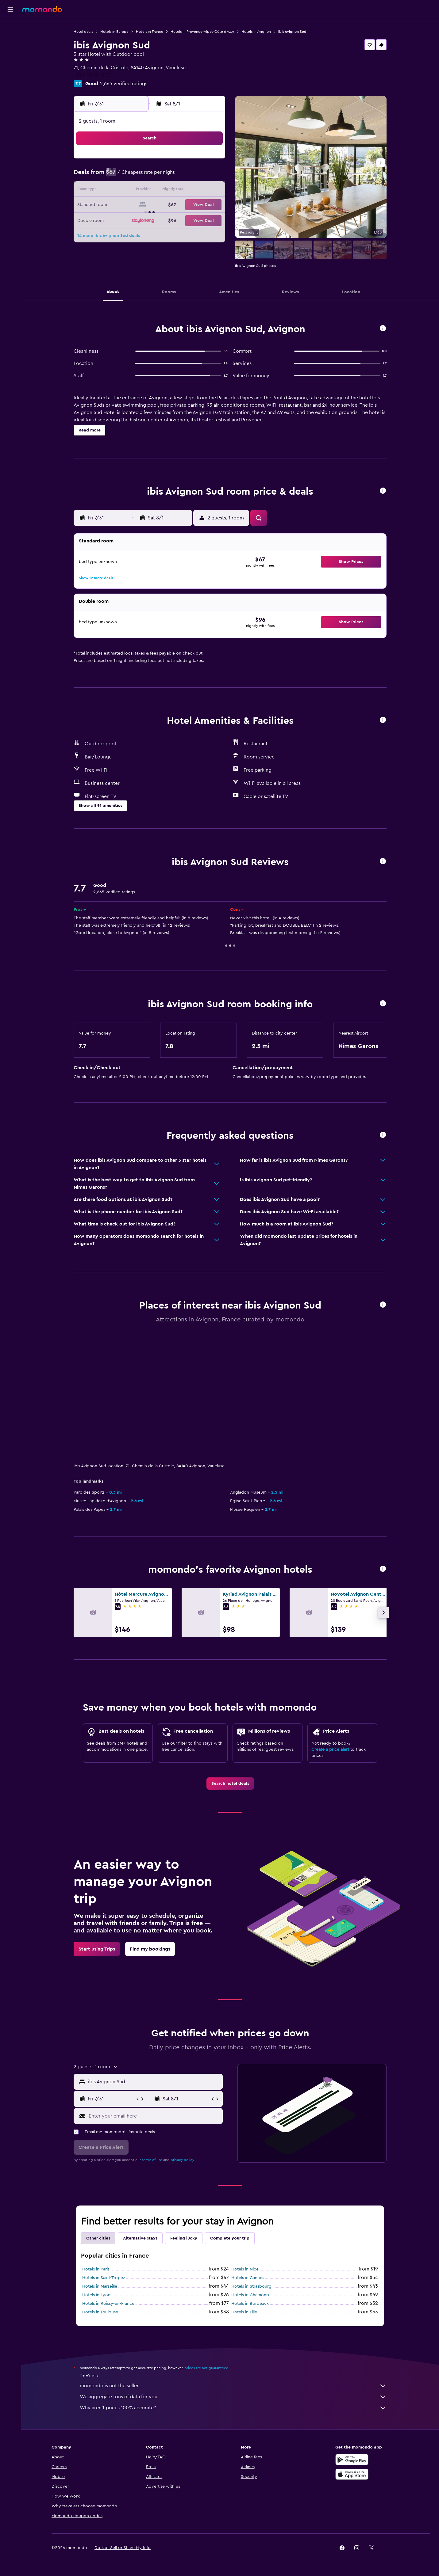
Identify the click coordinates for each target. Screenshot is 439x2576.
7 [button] (150, 175)
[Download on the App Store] (351, 2474)
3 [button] (194, 161)
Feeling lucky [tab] (183, 2238)
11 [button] (209, 175)
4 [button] (209, 161)
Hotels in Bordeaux (250, 2303)
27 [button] (135, 220)
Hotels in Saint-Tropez (103, 2278)
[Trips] (10, 84)
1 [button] (165, 161)
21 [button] (150, 205)
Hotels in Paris (96, 2269)
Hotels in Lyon (96, 2295)
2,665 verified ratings (123, 83)
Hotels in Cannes (247, 2278)
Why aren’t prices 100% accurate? (233, 2407)
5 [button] (121, 175)
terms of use (152, 2160)
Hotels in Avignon (256, 31)
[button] (10, 9)
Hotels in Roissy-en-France (108, 2303)
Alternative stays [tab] (140, 2238)
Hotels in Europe (114, 31)
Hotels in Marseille (99, 2286)
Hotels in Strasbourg (251, 2286)
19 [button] (121, 205)
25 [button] (209, 205)
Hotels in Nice (245, 2269)
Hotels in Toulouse (100, 2312)
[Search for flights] (10, 28)
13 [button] (135, 190)
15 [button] (165, 190)
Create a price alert (330, 1749)
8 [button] (165, 175)
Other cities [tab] (98, 2238)
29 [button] (165, 220)
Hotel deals (83, 31)
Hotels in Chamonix (250, 2295)
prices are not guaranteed (206, 2368)
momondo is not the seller (233, 2385)
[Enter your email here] (154, 2116)
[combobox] (153, 2081)
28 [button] (150, 220)
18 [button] (209, 190)
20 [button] (136, 205)
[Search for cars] (10, 54)
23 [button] (180, 205)
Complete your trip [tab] (229, 2238)
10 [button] (194, 175)
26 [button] (121, 220)
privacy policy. (183, 2160)
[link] (230, 1783)
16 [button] (180, 190)
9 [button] (180, 175)
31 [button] (194, 220)
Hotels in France (149, 31)
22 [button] (165, 205)
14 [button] (150, 190)
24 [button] (194, 205)
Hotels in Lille (244, 2312)
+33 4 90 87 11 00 (93, 75)
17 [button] (194, 190)
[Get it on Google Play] (351, 2459)
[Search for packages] (10, 67)
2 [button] (180, 161)
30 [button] (180, 220)
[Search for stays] (10, 41)
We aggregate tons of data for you (233, 2396)
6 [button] (135, 175)
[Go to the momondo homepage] (42, 9)
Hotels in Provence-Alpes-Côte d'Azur (202, 31)
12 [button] (121, 190)
